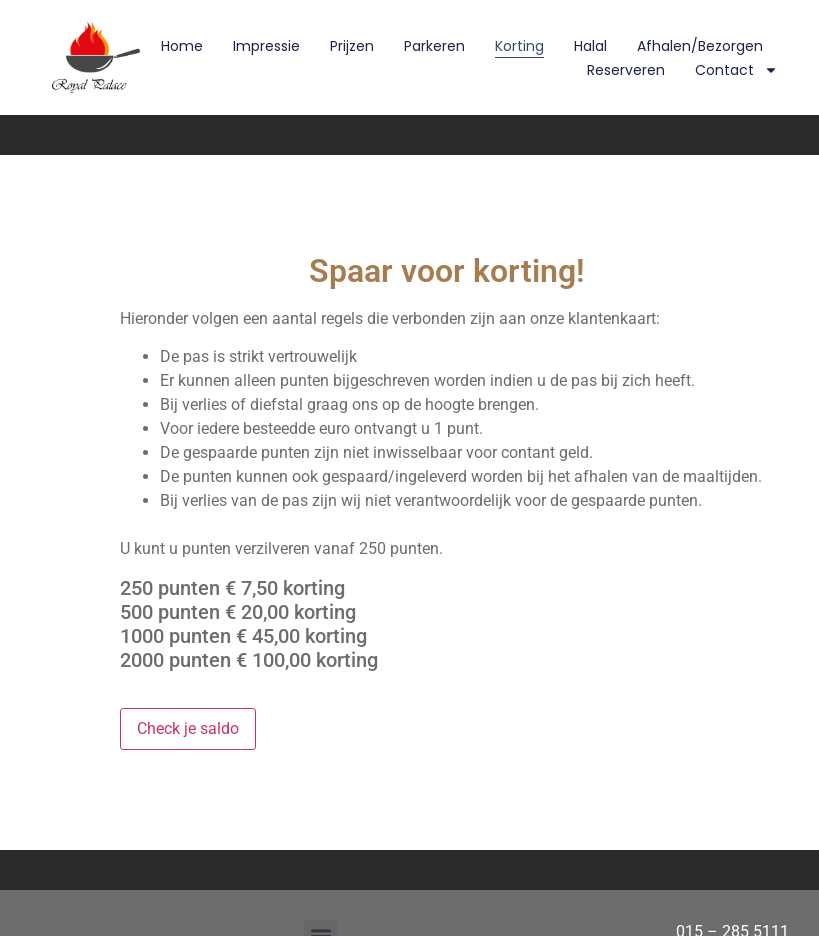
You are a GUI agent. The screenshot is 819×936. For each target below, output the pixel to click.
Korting (519, 46)
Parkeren (434, 46)
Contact (736, 70)
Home (182, 46)
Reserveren (626, 70)
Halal (590, 46)
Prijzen (352, 46)
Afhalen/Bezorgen (700, 46)
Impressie (266, 46)
